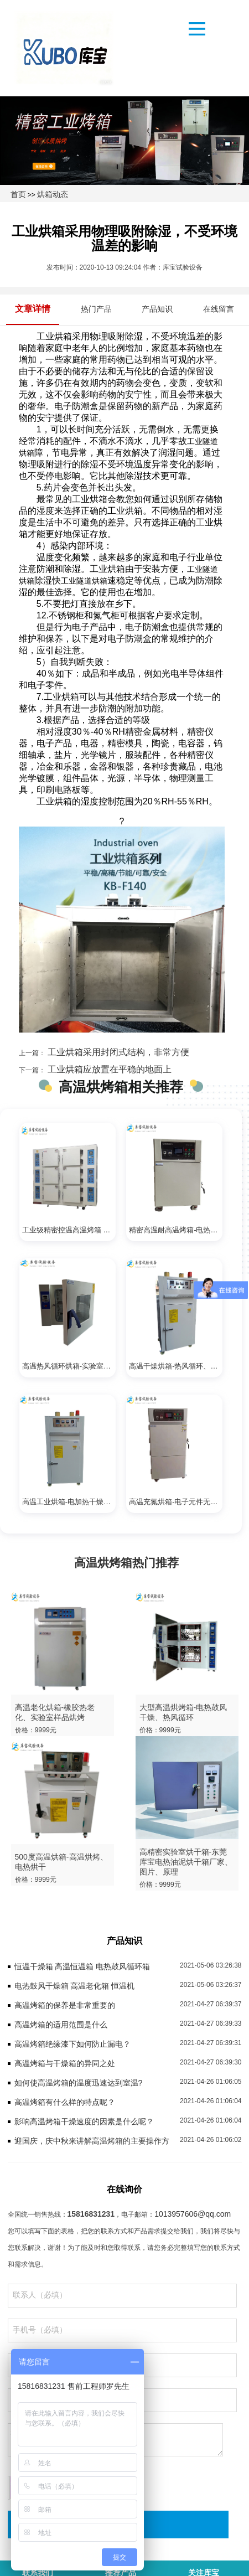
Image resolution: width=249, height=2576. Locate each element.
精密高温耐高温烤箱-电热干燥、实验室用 (175, 1230)
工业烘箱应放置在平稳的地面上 (108, 1069)
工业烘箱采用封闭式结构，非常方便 (117, 1052)
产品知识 (157, 308)
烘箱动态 (52, 194)
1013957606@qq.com (192, 2214)
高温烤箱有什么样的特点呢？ (64, 2102)
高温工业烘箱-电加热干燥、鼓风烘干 (69, 1502)
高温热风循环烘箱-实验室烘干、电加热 (69, 1366)
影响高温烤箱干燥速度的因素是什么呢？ (84, 2121)
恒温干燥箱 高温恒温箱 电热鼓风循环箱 (82, 1966)
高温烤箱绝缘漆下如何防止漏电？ (72, 2044)
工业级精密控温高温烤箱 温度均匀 (69, 1230)
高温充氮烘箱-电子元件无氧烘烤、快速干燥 (175, 1502)
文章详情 (32, 308)
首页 (18, 194)
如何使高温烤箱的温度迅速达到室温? (78, 2082)
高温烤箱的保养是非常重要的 (64, 2005)
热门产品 (96, 308)
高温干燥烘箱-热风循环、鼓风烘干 (175, 1366)
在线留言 (218, 308)
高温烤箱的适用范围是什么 (60, 2024)
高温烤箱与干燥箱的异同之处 (64, 2063)
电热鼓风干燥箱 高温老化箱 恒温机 (74, 1985)
